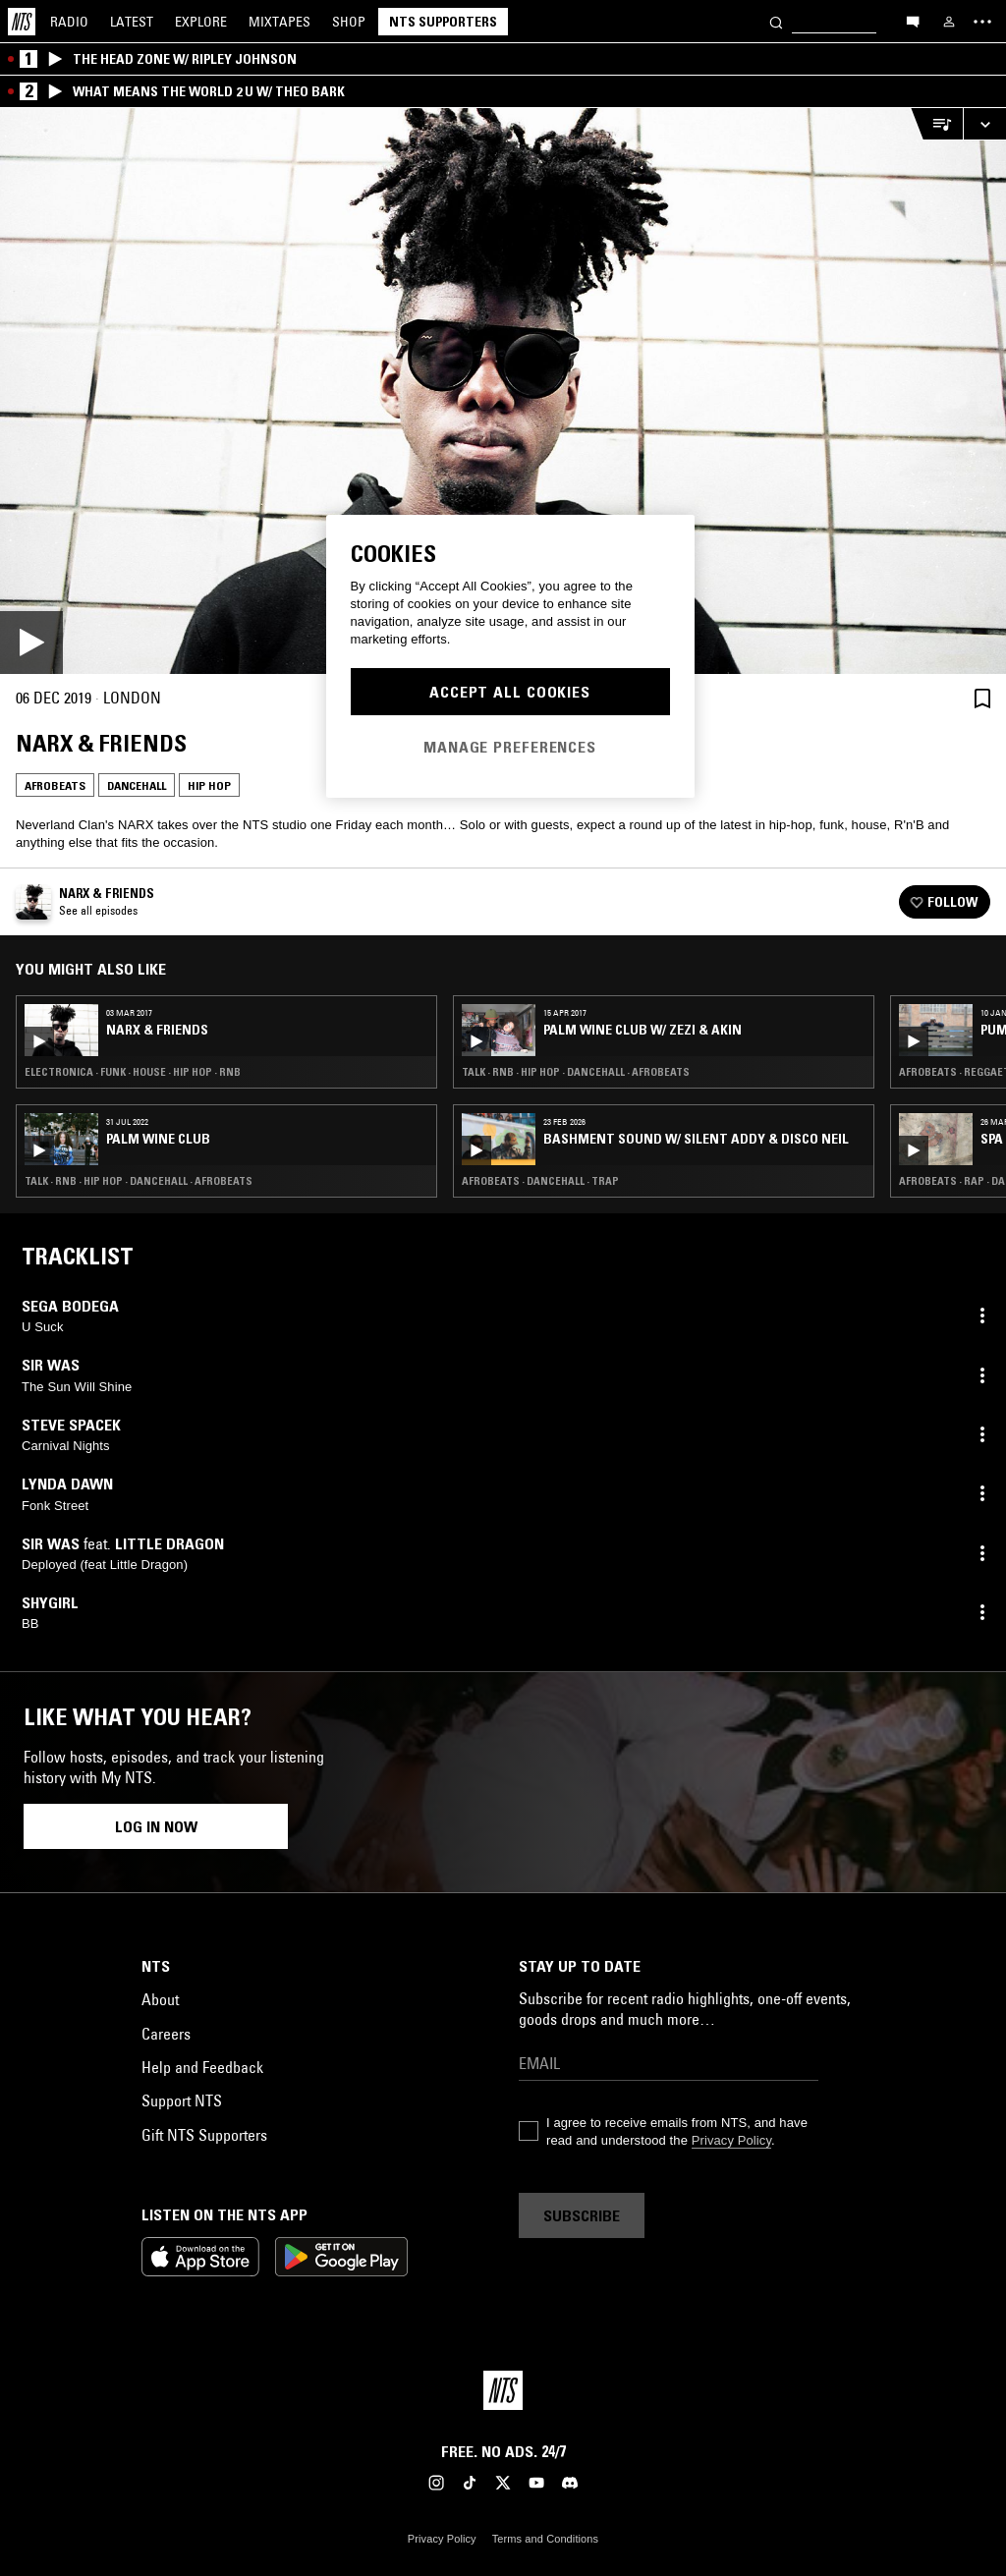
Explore (201, 21)
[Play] (503, 391)
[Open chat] (912, 20)
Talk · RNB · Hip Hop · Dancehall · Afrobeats (138, 1181)
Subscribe (581, 2215)
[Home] (21, 21)
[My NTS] (949, 21)
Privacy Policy (731, 2140)
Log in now (156, 1826)
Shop (348, 21)
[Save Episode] (982, 698)
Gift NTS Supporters (204, 2135)
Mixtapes (279, 21)
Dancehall (136, 785)
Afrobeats (55, 785)
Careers (166, 2034)
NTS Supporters (443, 21)
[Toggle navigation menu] (982, 21)
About (160, 1999)
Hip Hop (209, 785)
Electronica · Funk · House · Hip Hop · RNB (133, 1072)
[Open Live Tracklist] (936, 124)
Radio (69, 21)
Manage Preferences (509, 746)
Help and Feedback (202, 2067)
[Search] (776, 21)
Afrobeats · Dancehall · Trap (540, 1181)
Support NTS (181, 2100)
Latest (131, 21)
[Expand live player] (984, 124)
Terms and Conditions (545, 2539)
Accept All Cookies (509, 691)
